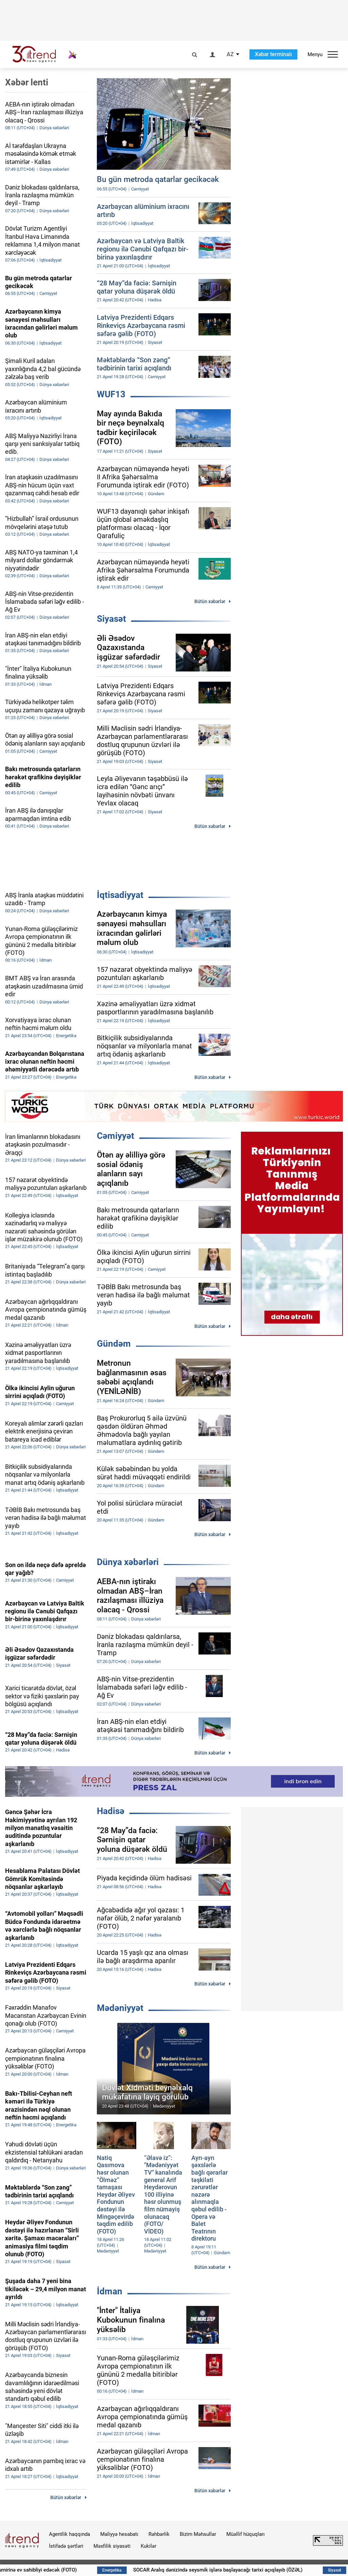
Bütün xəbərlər (209, 601)
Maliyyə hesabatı (119, 2534)
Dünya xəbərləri (128, 1562)
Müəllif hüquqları (245, 2534)
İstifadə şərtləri (66, 2546)
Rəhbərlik (159, 2534)
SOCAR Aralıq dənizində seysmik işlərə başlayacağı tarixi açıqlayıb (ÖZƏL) (244, 2570)
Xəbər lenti (26, 82)
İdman (109, 2291)
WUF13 (111, 394)
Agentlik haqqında (69, 2534)
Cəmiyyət (115, 1136)
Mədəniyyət (120, 2008)
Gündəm (114, 1344)
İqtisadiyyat (120, 895)
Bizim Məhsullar (198, 2534)
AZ (230, 54)
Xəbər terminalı (273, 54)
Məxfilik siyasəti (111, 2546)
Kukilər (148, 2546)
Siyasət (111, 619)
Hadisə (110, 1811)
